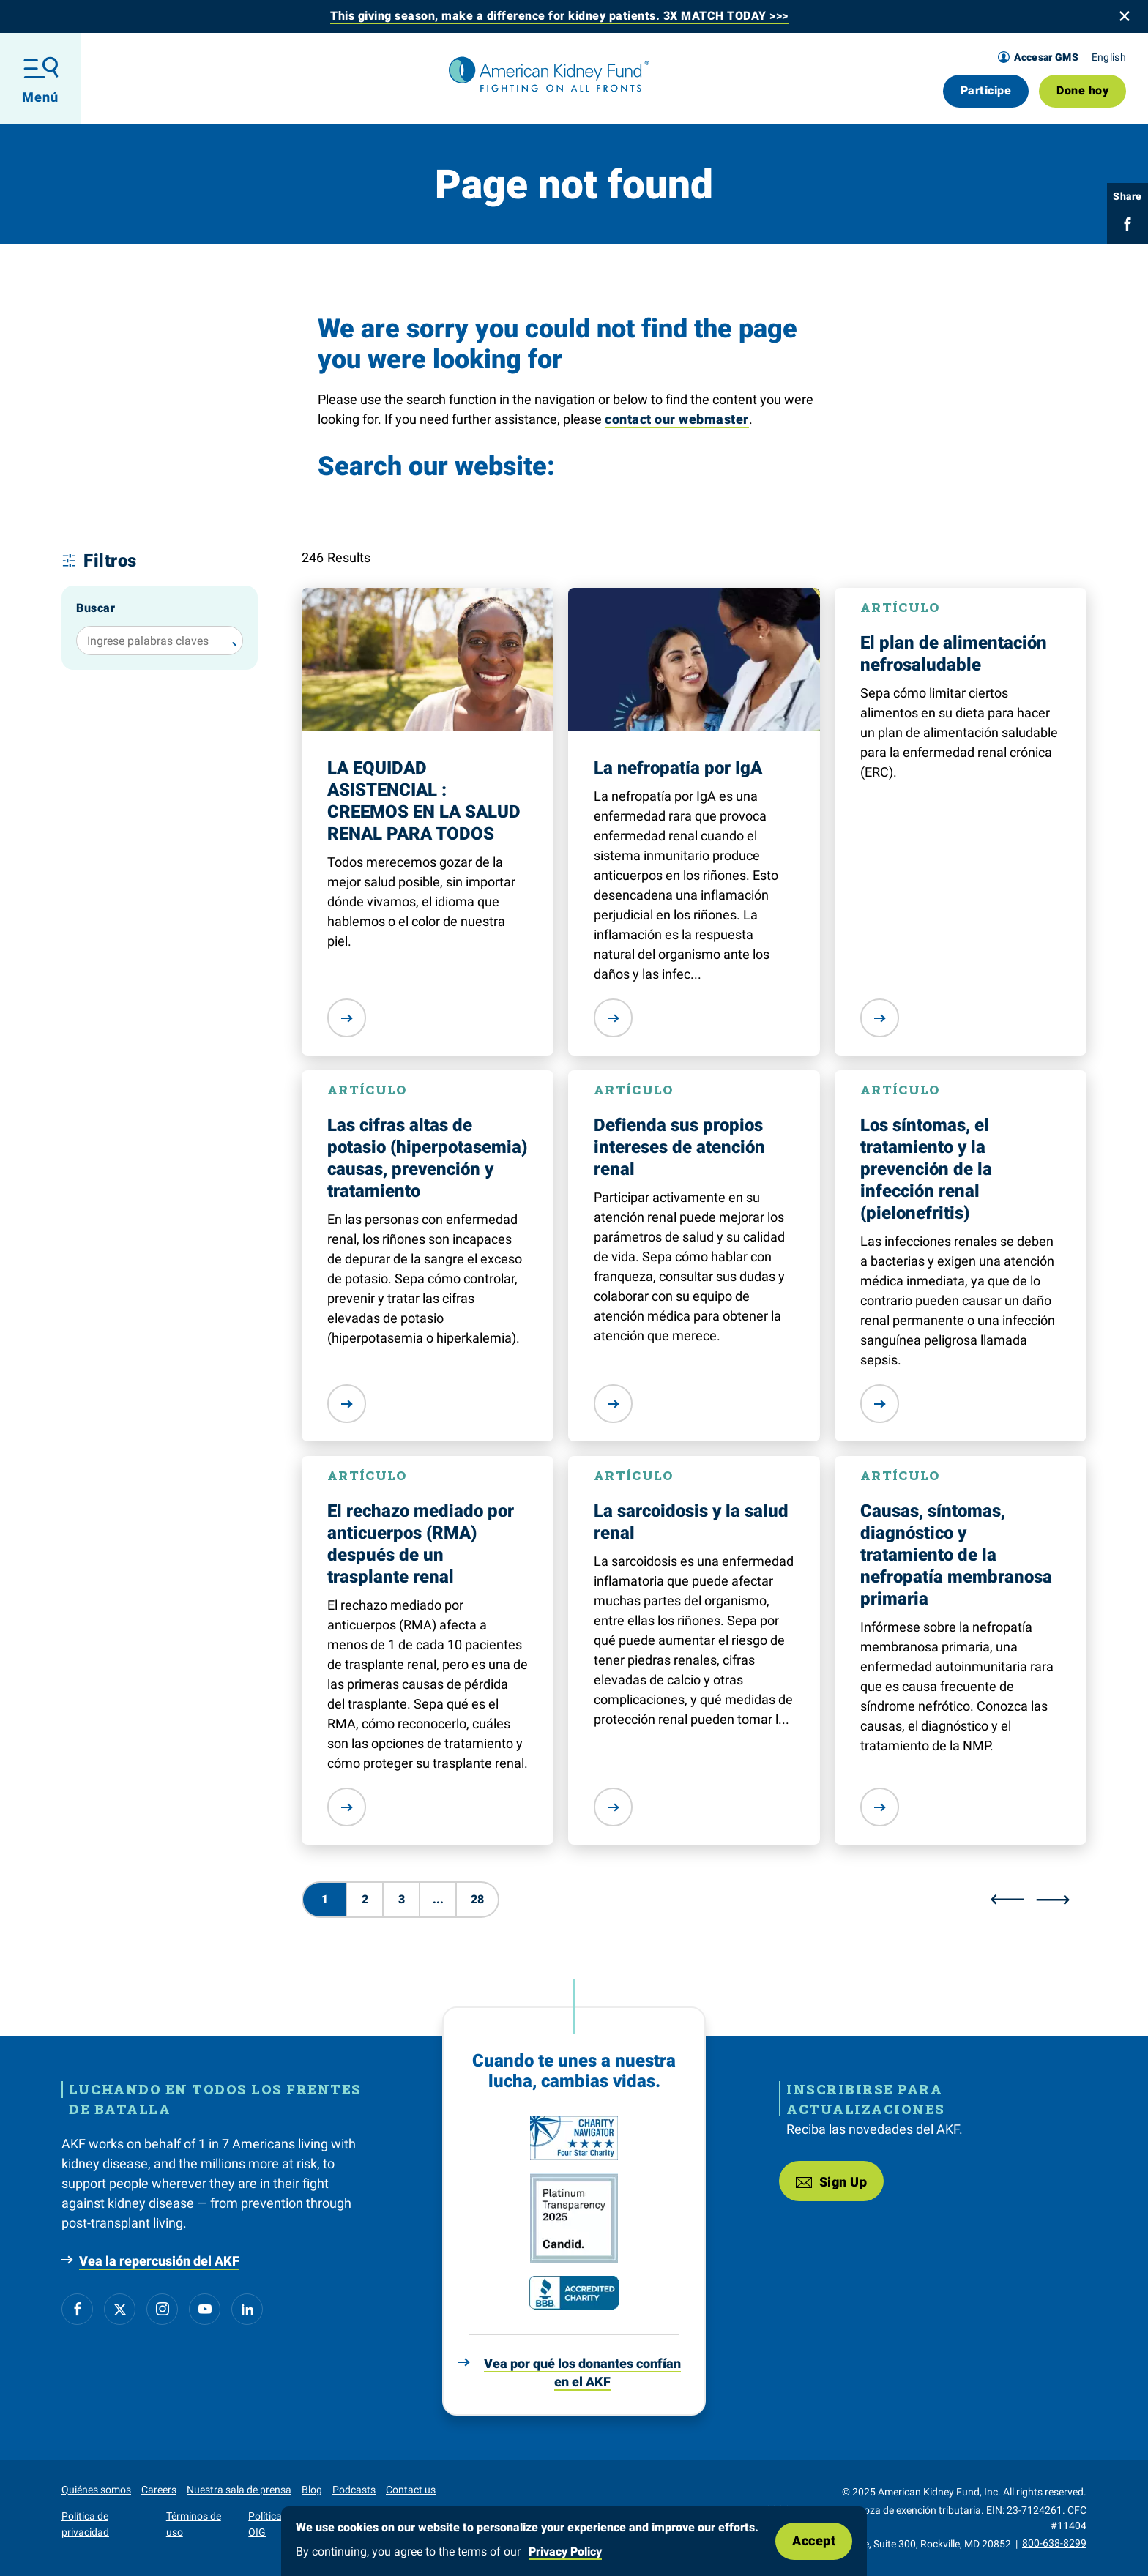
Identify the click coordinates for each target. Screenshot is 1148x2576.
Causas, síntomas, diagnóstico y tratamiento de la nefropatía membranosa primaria (956, 1555)
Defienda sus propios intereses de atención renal (679, 1147)
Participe (986, 90)
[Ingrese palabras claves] (159, 640)
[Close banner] (1124, 16)
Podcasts (354, 2489)
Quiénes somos (96, 2489)
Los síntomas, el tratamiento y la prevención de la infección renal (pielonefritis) (926, 1169)
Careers (158, 2489)
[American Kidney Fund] (549, 75)
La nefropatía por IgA (678, 768)
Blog (312, 2489)
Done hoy (1082, 90)
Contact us (411, 2489)
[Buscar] (231, 641)
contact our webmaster (677, 419)
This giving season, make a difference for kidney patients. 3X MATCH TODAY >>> (559, 16)
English (1109, 57)
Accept (813, 2540)
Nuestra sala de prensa (239, 2489)
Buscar (95, 608)
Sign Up (831, 2181)
